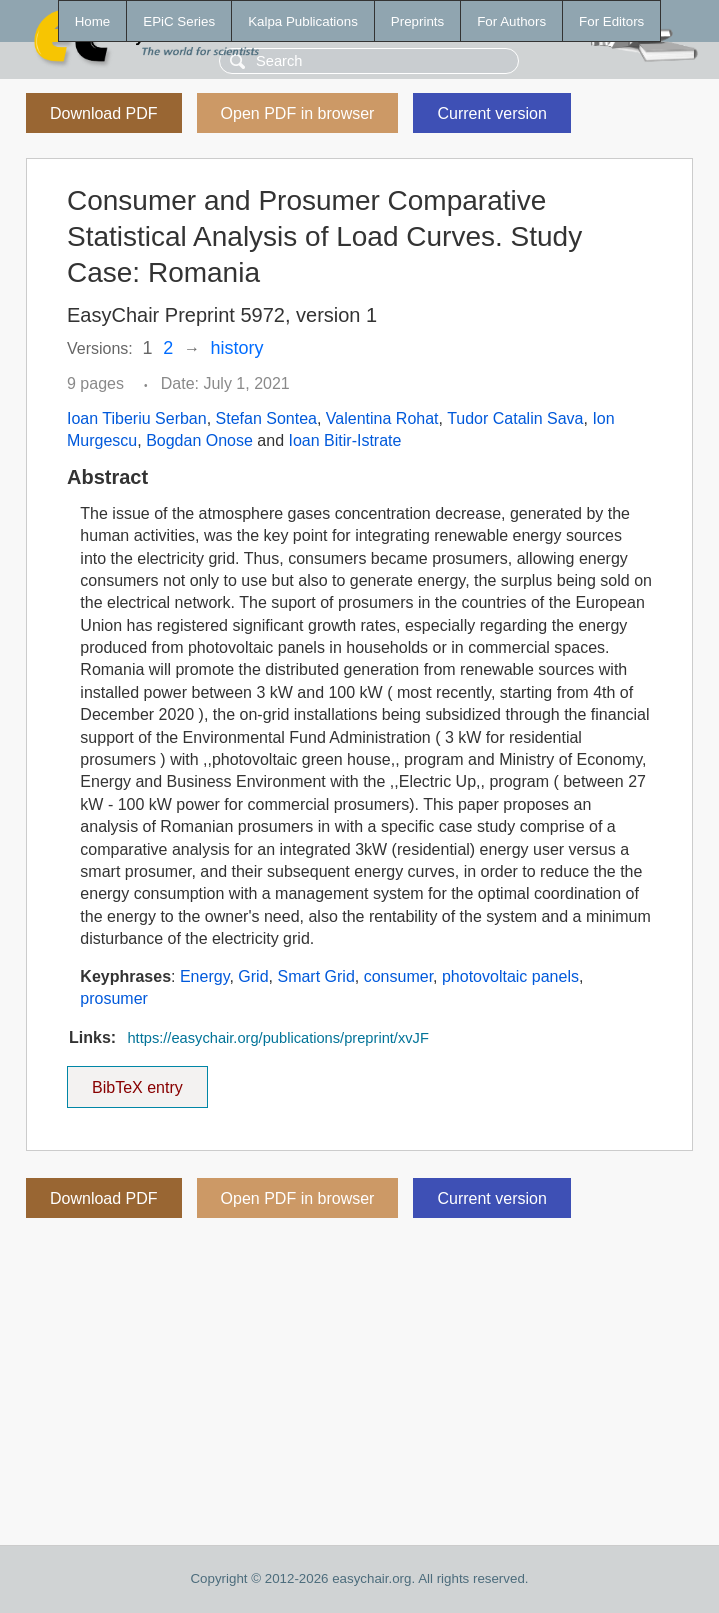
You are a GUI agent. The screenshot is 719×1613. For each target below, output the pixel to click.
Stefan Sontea (266, 418)
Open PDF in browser (298, 113)
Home (93, 21)
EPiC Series (179, 21)
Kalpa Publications (303, 21)
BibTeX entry (137, 1081)
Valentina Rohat (382, 418)
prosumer (114, 998)
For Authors (511, 21)
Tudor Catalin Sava (515, 418)
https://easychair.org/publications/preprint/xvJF (277, 1038)
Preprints (417, 21)
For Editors (611, 21)
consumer (398, 976)
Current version (491, 113)
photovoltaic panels (510, 976)
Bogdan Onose (199, 440)
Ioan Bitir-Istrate (344, 440)
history (237, 348)
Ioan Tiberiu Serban (137, 418)
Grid (253, 976)
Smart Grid (315, 976)
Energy (205, 976)
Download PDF (104, 113)
